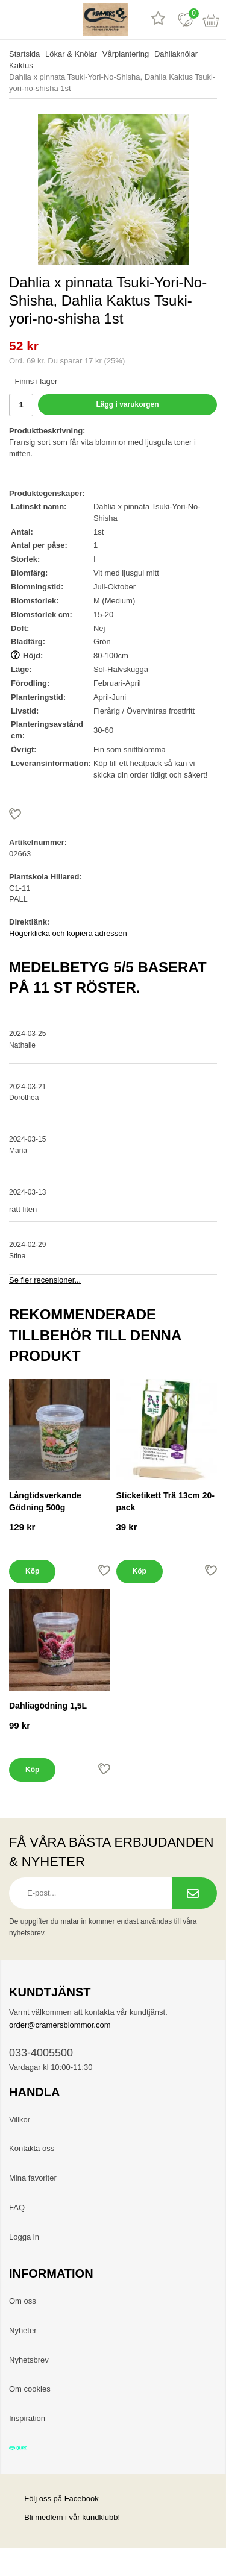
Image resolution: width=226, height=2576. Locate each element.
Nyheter (23, 2330)
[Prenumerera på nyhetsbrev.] (194, 1893)
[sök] (40, 19)
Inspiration (27, 2418)
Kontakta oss (31, 2148)
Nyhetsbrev (29, 2359)
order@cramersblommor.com (60, 2024)
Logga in (24, 2236)
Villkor (19, 2119)
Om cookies (30, 2388)
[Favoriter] (185, 19)
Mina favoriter (33, 2177)
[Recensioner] (158, 19)
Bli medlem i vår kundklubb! (72, 2517)
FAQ (17, 2207)
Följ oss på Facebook (54, 2498)
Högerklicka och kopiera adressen (68, 933)
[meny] (13, 19)
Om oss (22, 2300)
